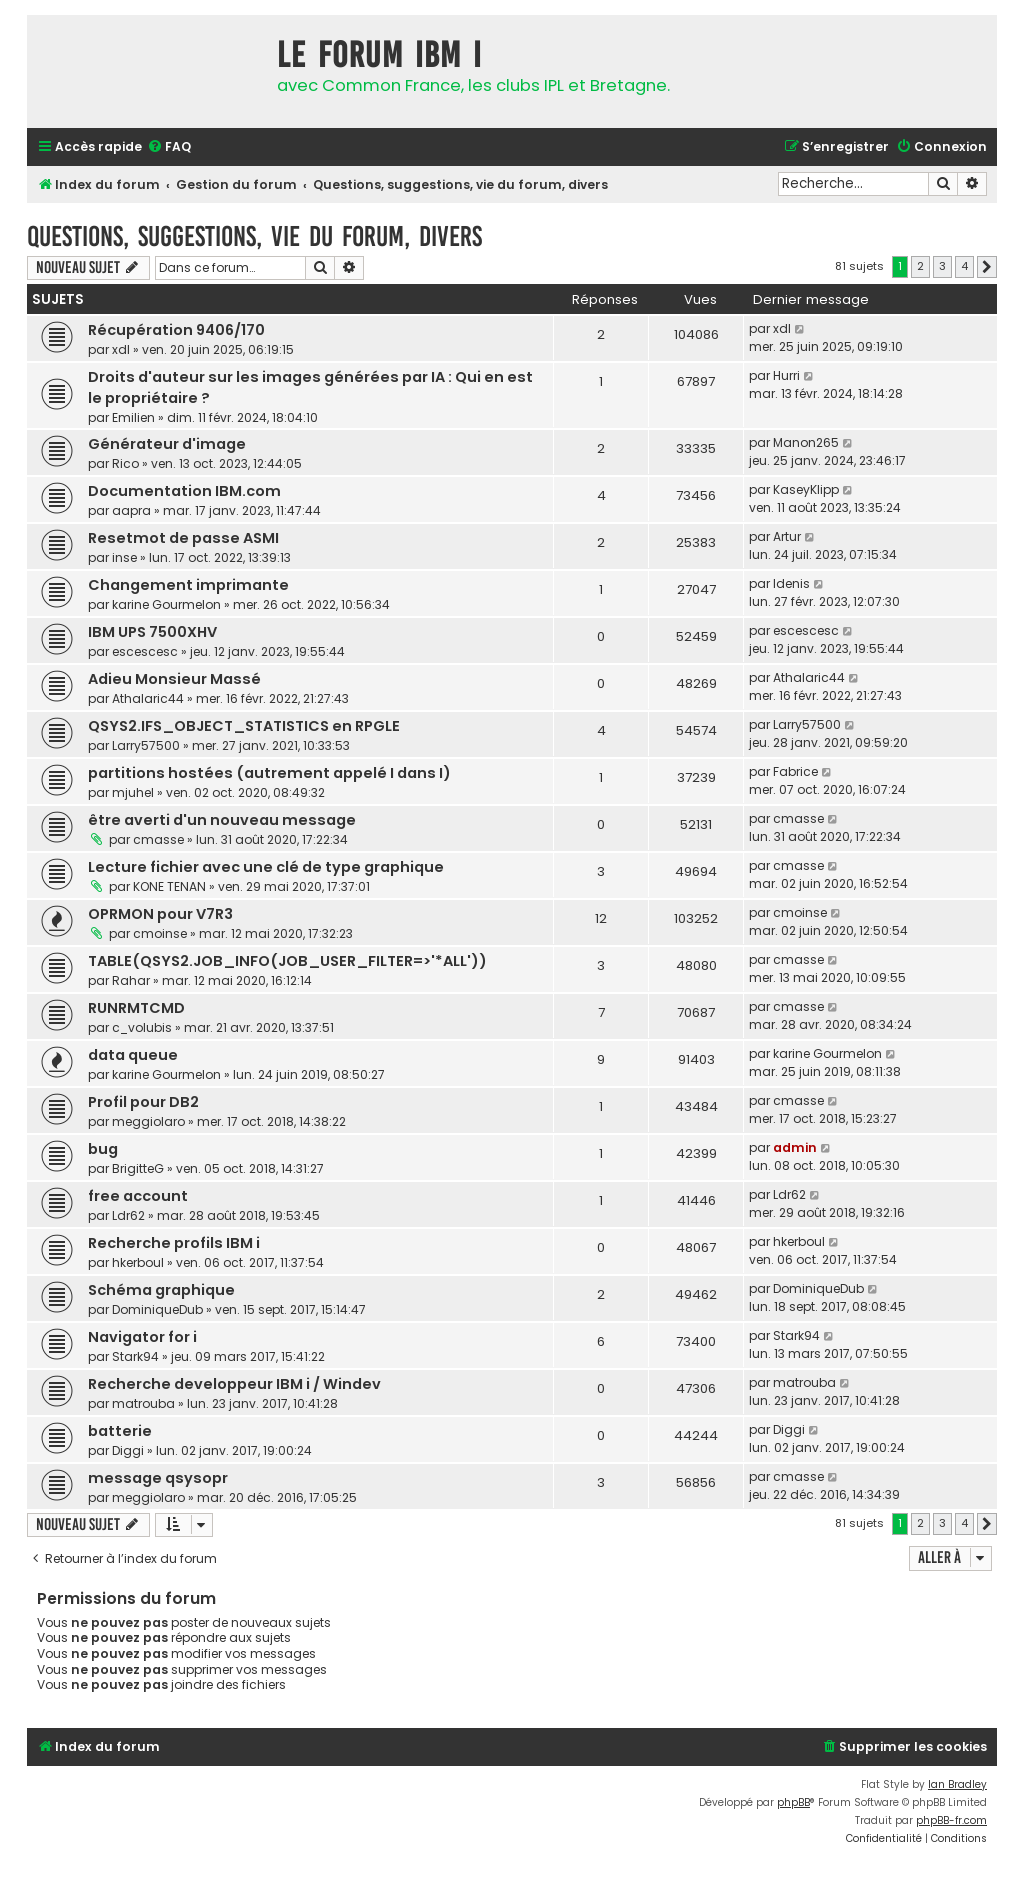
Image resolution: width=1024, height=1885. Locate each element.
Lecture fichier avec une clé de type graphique (266, 867)
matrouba (143, 1403)
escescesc (145, 651)
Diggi (128, 1450)
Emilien (133, 417)
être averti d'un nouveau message (222, 820)
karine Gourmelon (166, 604)
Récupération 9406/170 (176, 330)
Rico (125, 463)
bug (103, 1149)
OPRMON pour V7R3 (160, 914)
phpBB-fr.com (951, 1820)
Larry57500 (146, 745)
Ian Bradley (957, 1784)
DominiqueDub (157, 1309)
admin (795, 1147)
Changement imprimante (188, 585)
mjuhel (133, 792)
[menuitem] (169, 147)
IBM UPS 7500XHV (152, 632)
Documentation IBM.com (184, 491)
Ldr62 (128, 1215)
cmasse (158, 839)
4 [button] (964, 266)
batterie (120, 1431)
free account (138, 1196)
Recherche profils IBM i (174, 1243)
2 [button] (920, 266)
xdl (121, 349)
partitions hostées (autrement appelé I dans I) (269, 773)
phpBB (793, 1802)
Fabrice (795, 771)
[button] (987, 267)
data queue (133, 1055)
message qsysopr (158, 1478)
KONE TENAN (169, 886)
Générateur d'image (167, 444)
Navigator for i (142, 1337)
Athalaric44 (148, 698)
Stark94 (135, 1356)
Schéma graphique (161, 1290)
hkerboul (138, 1262)
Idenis (791, 583)
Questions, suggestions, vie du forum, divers (254, 236)
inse (124, 557)
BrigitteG (138, 1168)
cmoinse (160, 933)
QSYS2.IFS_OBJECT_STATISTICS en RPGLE (244, 726)
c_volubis (142, 1027)
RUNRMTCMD (136, 1008)
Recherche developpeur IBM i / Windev (234, 1384)
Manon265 (806, 442)
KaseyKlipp (806, 489)
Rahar (131, 980)
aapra (131, 510)
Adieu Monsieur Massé (174, 679)
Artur (787, 536)
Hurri (786, 375)
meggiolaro (148, 1121)
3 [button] (942, 266)
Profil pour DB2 (143, 1102)
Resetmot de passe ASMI (183, 538)
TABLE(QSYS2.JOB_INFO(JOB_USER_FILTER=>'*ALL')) (287, 961)
